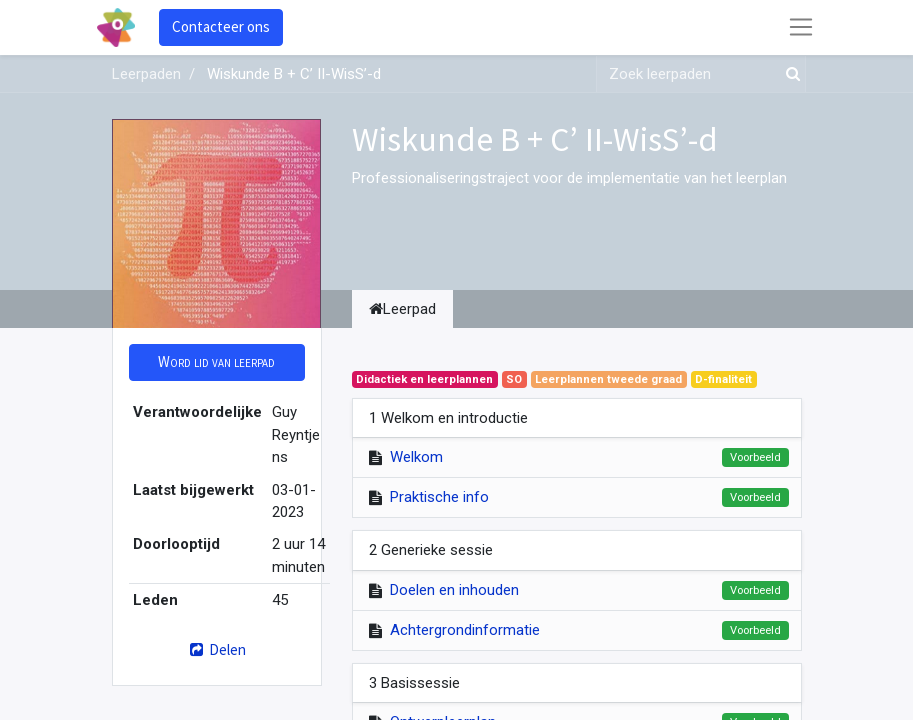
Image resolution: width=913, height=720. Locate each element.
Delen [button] (216, 649)
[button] (217, 362)
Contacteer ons (221, 26)
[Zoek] (789, 74)
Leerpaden (146, 74)
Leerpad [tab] (402, 309)
